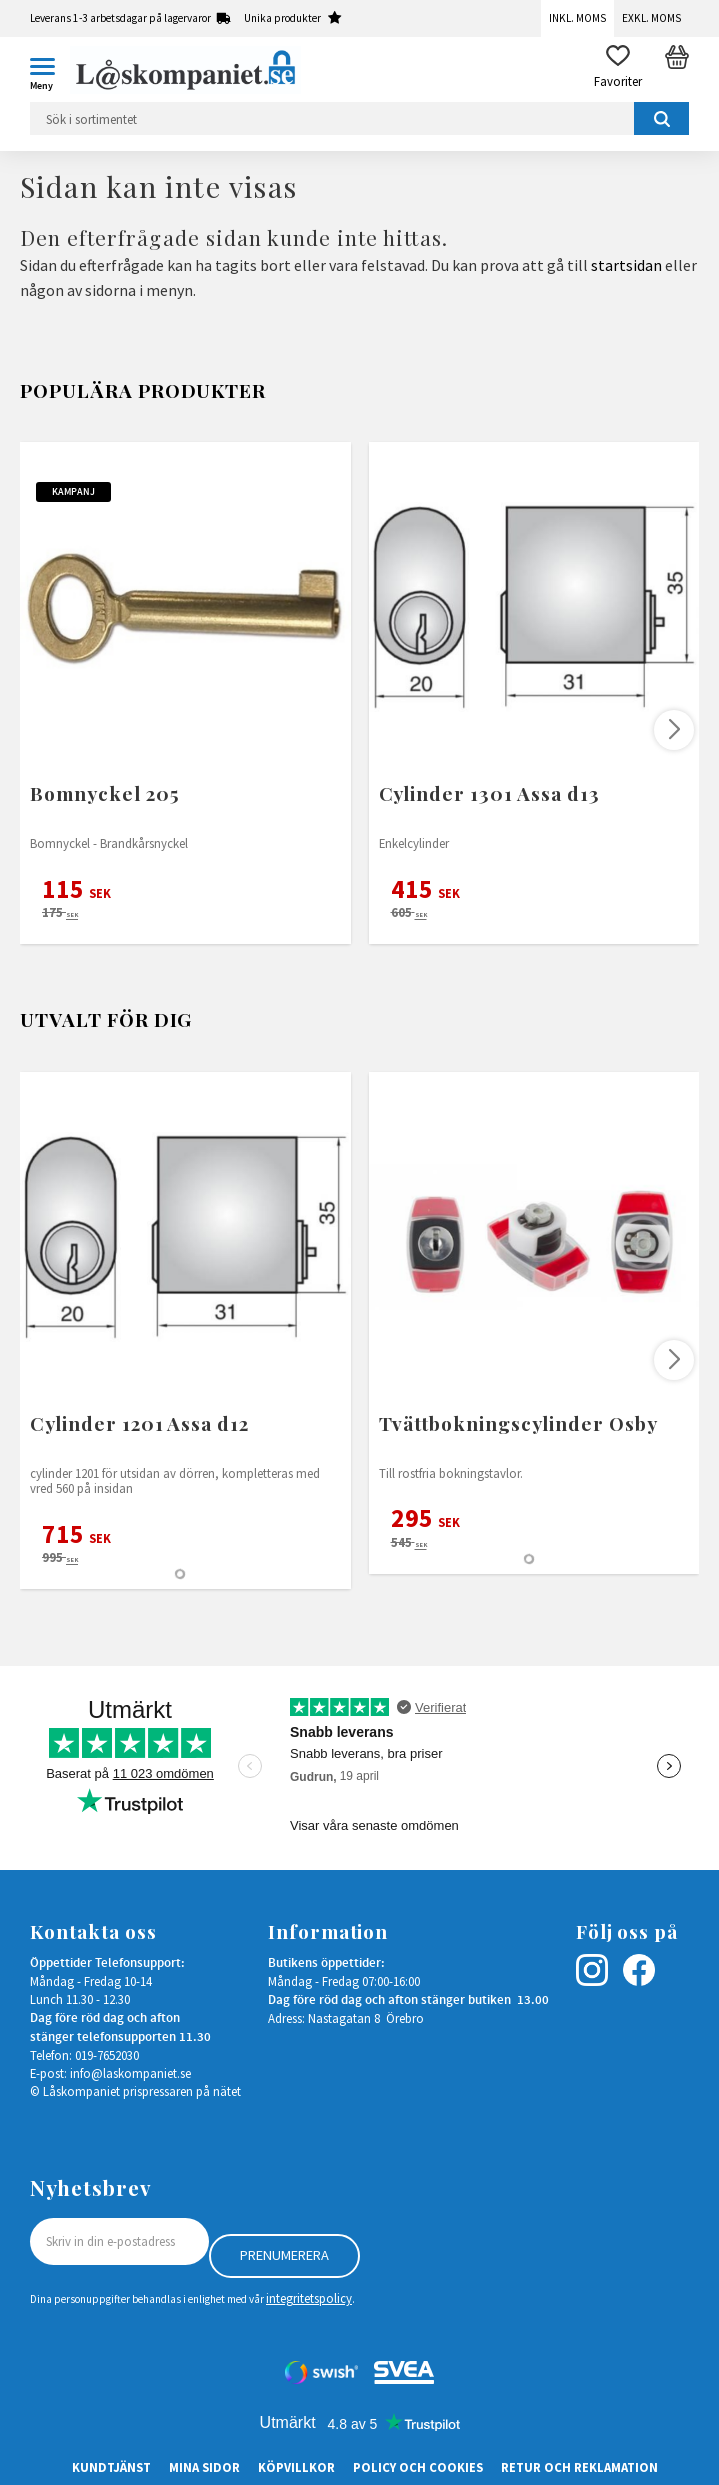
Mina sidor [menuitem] (204, 2467)
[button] (50, 70)
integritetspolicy (309, 2298)
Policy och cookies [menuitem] (418, 2467)
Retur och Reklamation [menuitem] (579, 2467)
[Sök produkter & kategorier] (359, 118)
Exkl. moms (651, 18)
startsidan (626, 265)
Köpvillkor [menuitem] (296, 2467)
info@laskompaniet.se (130, 2073)
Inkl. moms (577, 18)
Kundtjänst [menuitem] (111, 2467)
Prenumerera (284, 2255)
